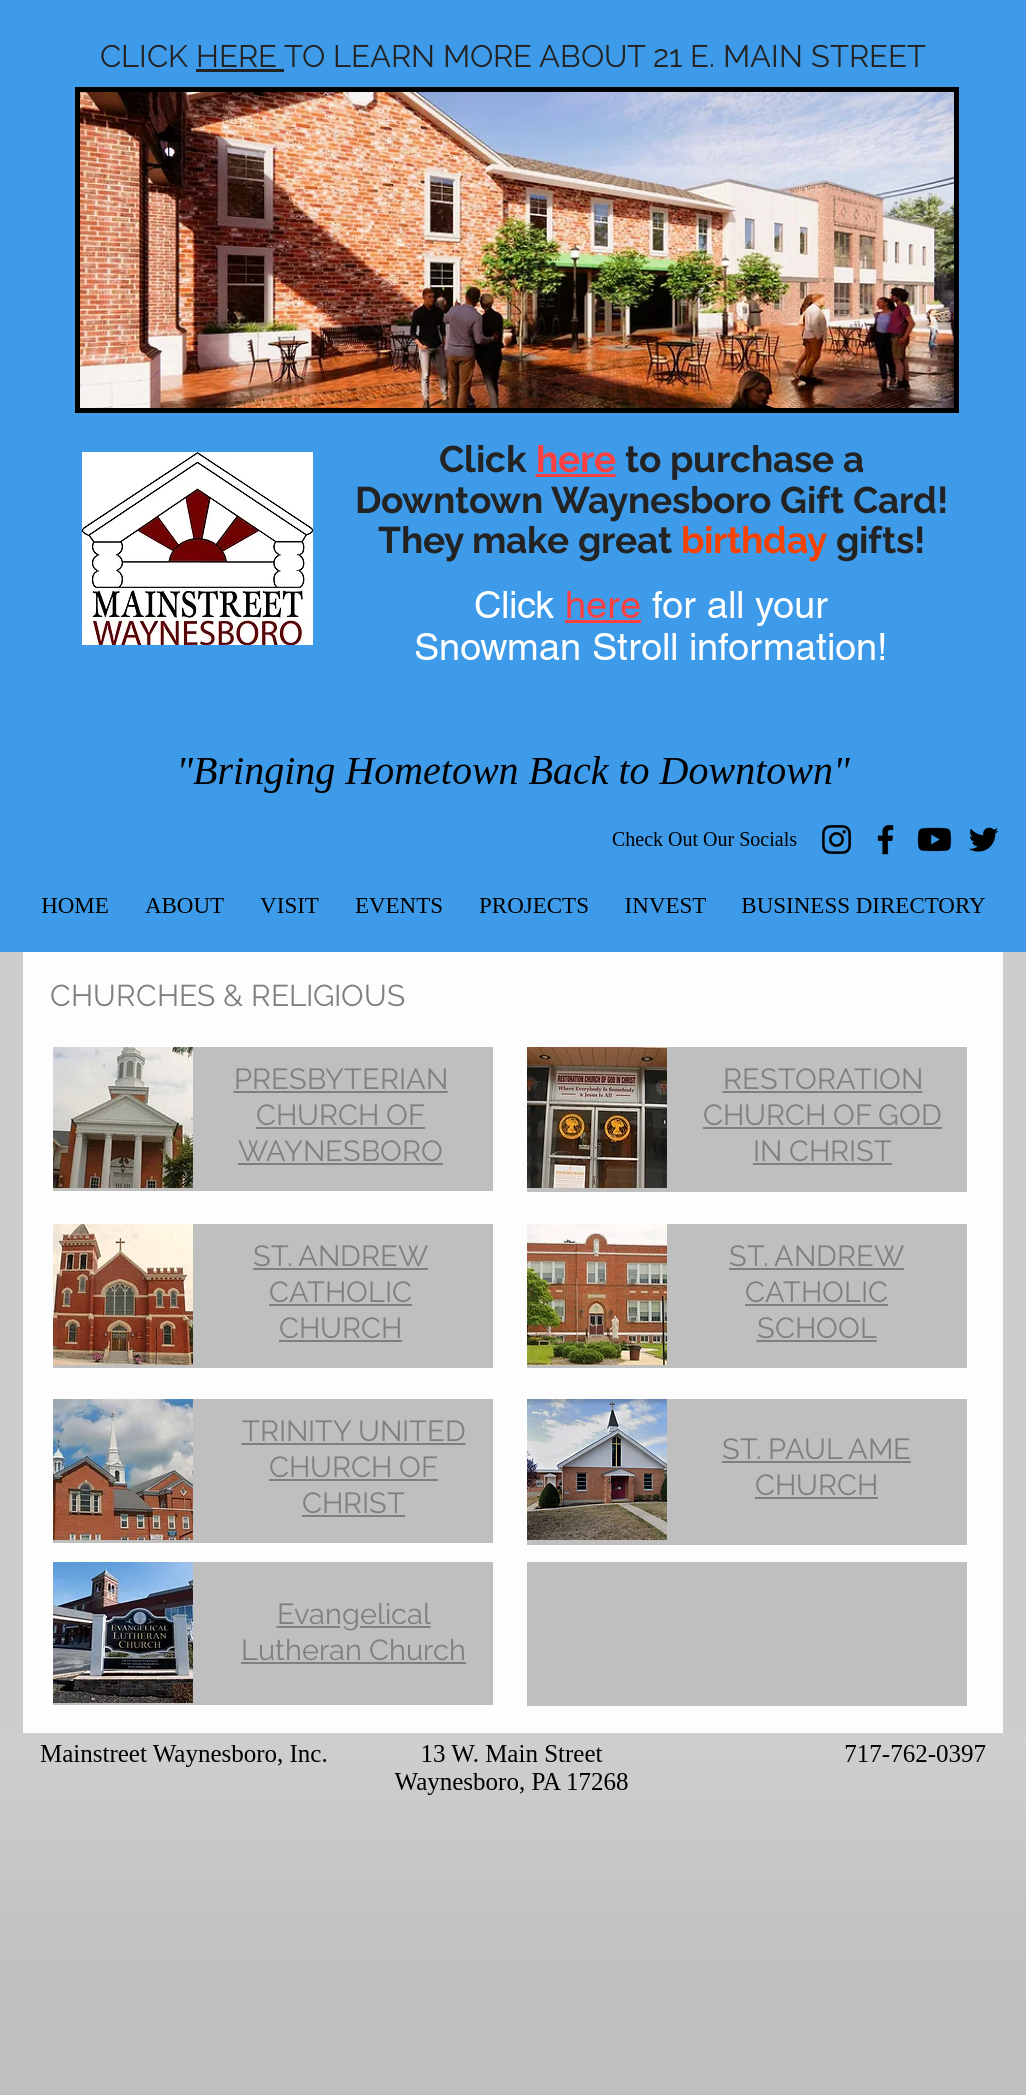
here (603, 605)
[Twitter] (983, 839)
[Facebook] (885, 839)
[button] (184, 905)
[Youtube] (934, 839)
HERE (240, 56)
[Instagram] (836, 839)
